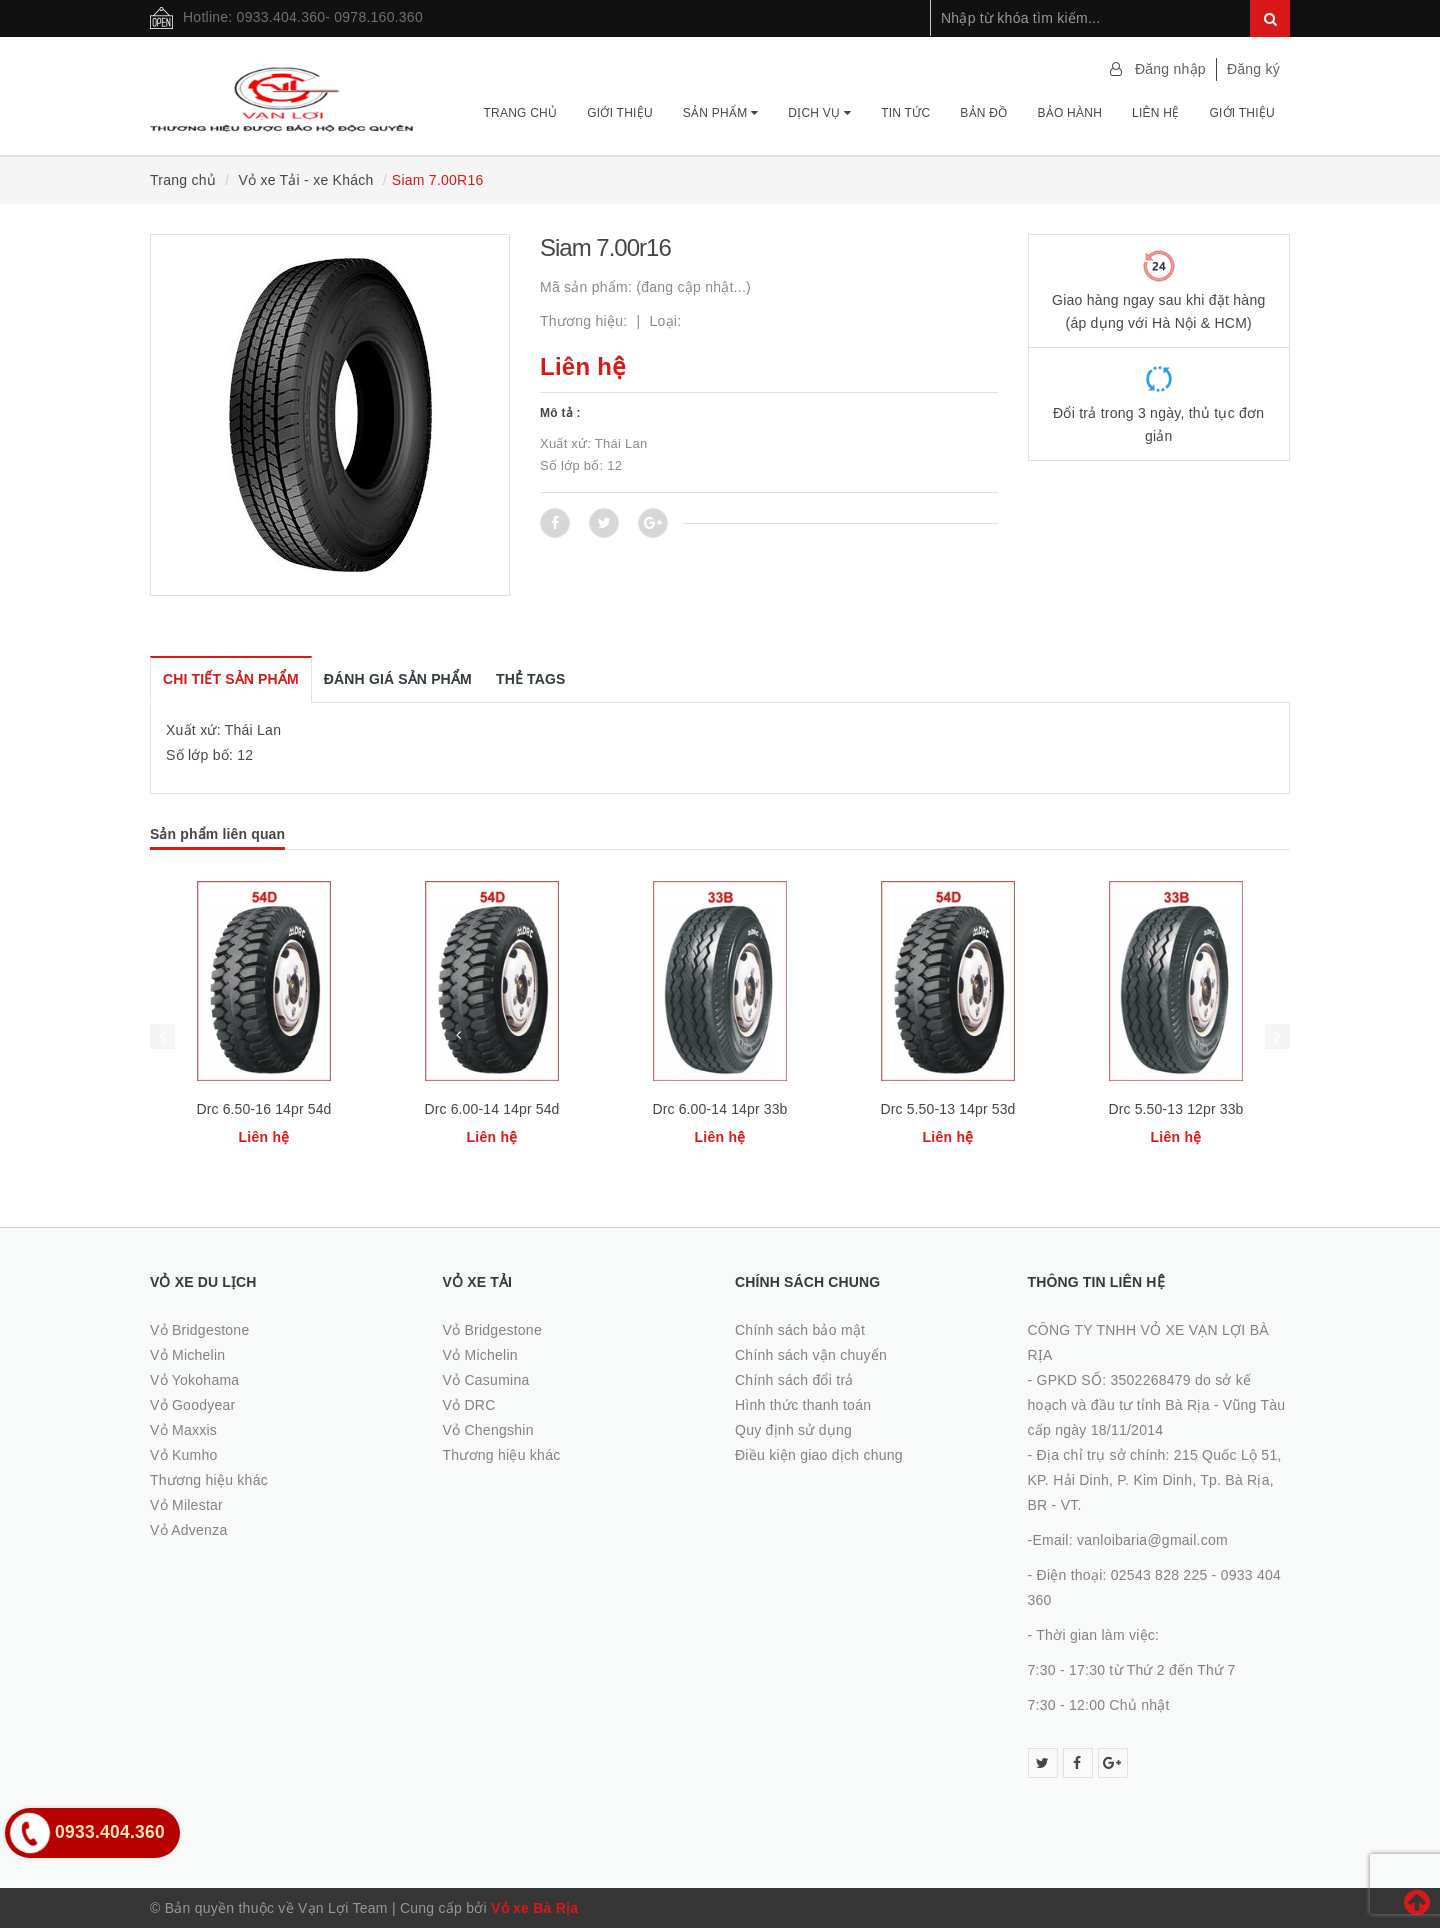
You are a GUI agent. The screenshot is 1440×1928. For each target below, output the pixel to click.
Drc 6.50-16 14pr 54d (263, 1109)
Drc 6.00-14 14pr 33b (719, 1109)
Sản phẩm (720, 113)
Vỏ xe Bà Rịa (534, 1908)
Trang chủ (520, 113)
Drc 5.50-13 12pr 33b (1175, 1109)
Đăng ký (1253, 69)
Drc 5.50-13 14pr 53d (947, 1109)
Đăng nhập (1170, 69)
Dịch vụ (819, 113)
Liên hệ (1155, 113)
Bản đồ (983, 113)
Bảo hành (1069, 113)
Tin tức (905, 113)
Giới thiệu (620, 113)
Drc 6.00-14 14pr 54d (491, 1109)
